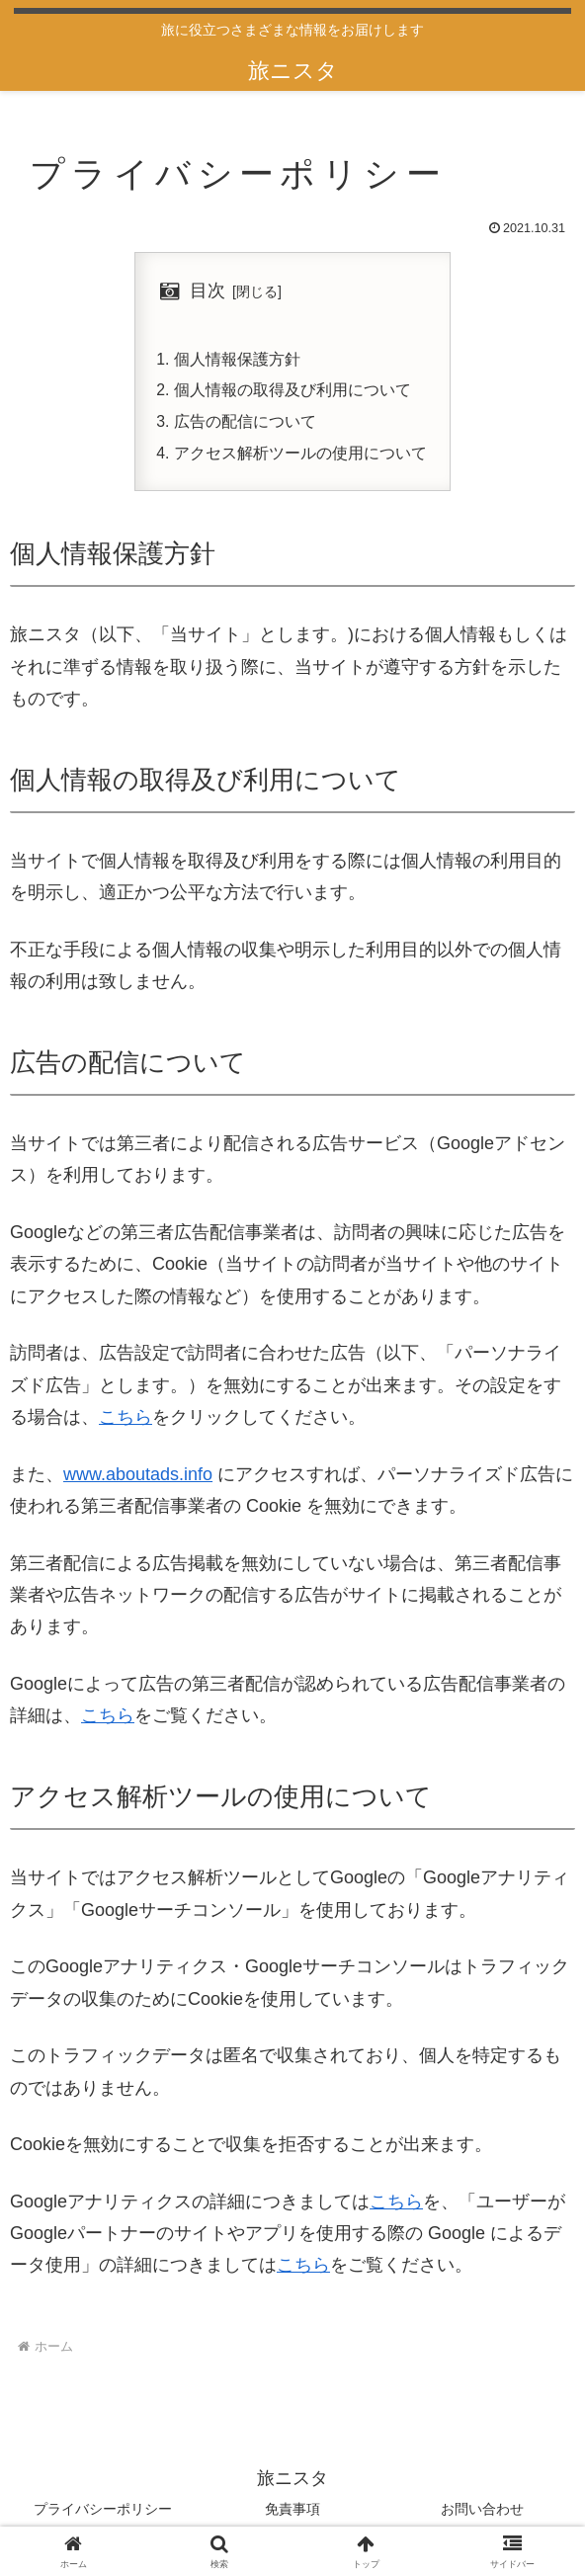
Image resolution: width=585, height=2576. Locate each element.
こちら (125, 1421)
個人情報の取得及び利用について (292, 392)
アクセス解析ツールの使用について (300, 455)
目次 (207, 290)
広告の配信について (245, 424)
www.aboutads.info (137, 1477)
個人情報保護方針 (237, 360)
